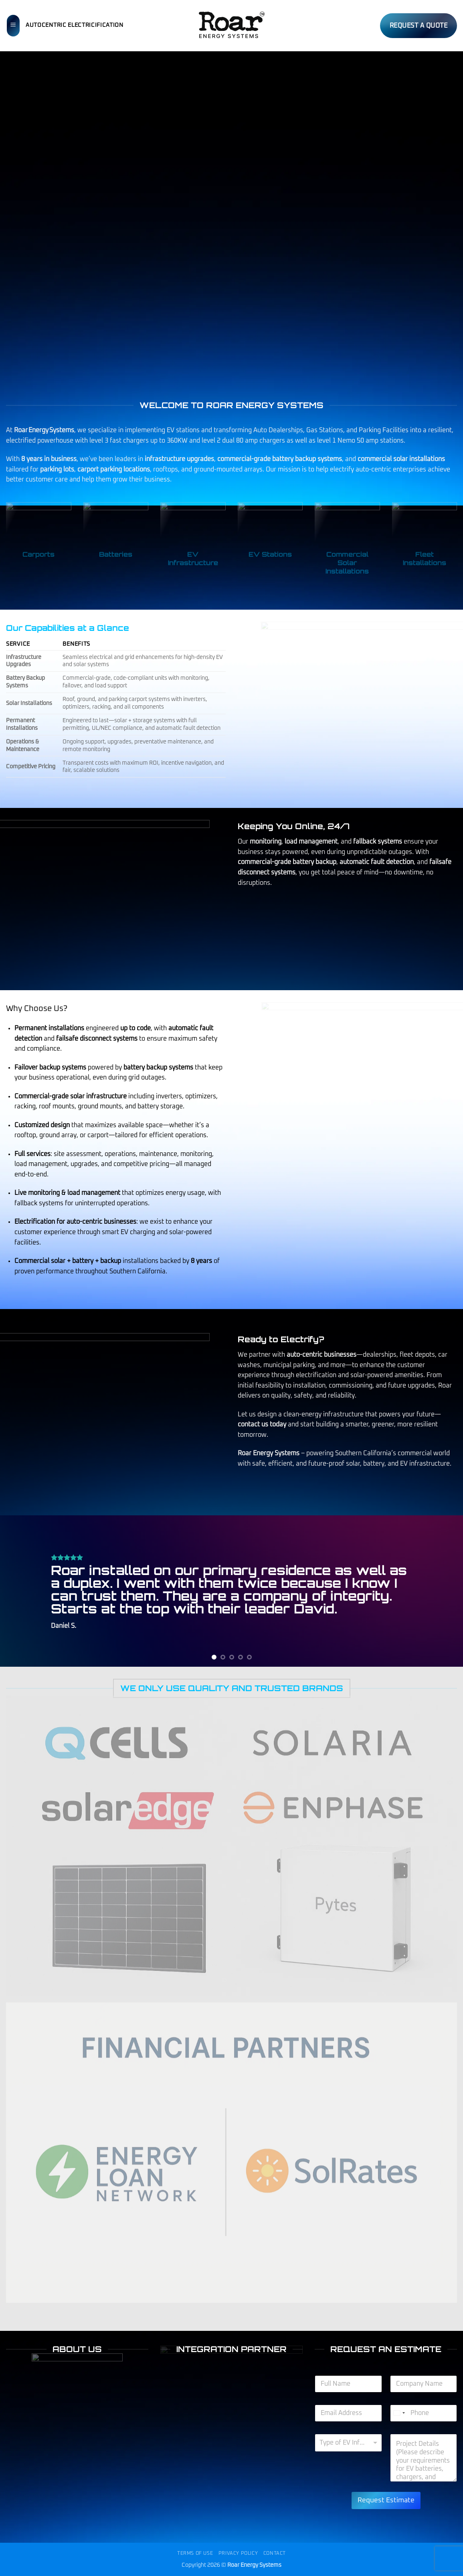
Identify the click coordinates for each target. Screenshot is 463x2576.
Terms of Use (195, 2553)
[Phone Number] (423, 2413)
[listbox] (348, 2443)
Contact (274, 2553)
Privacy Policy (238, 2553)
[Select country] (399, 2413)
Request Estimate (386, 2500)
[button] (13, 26)
